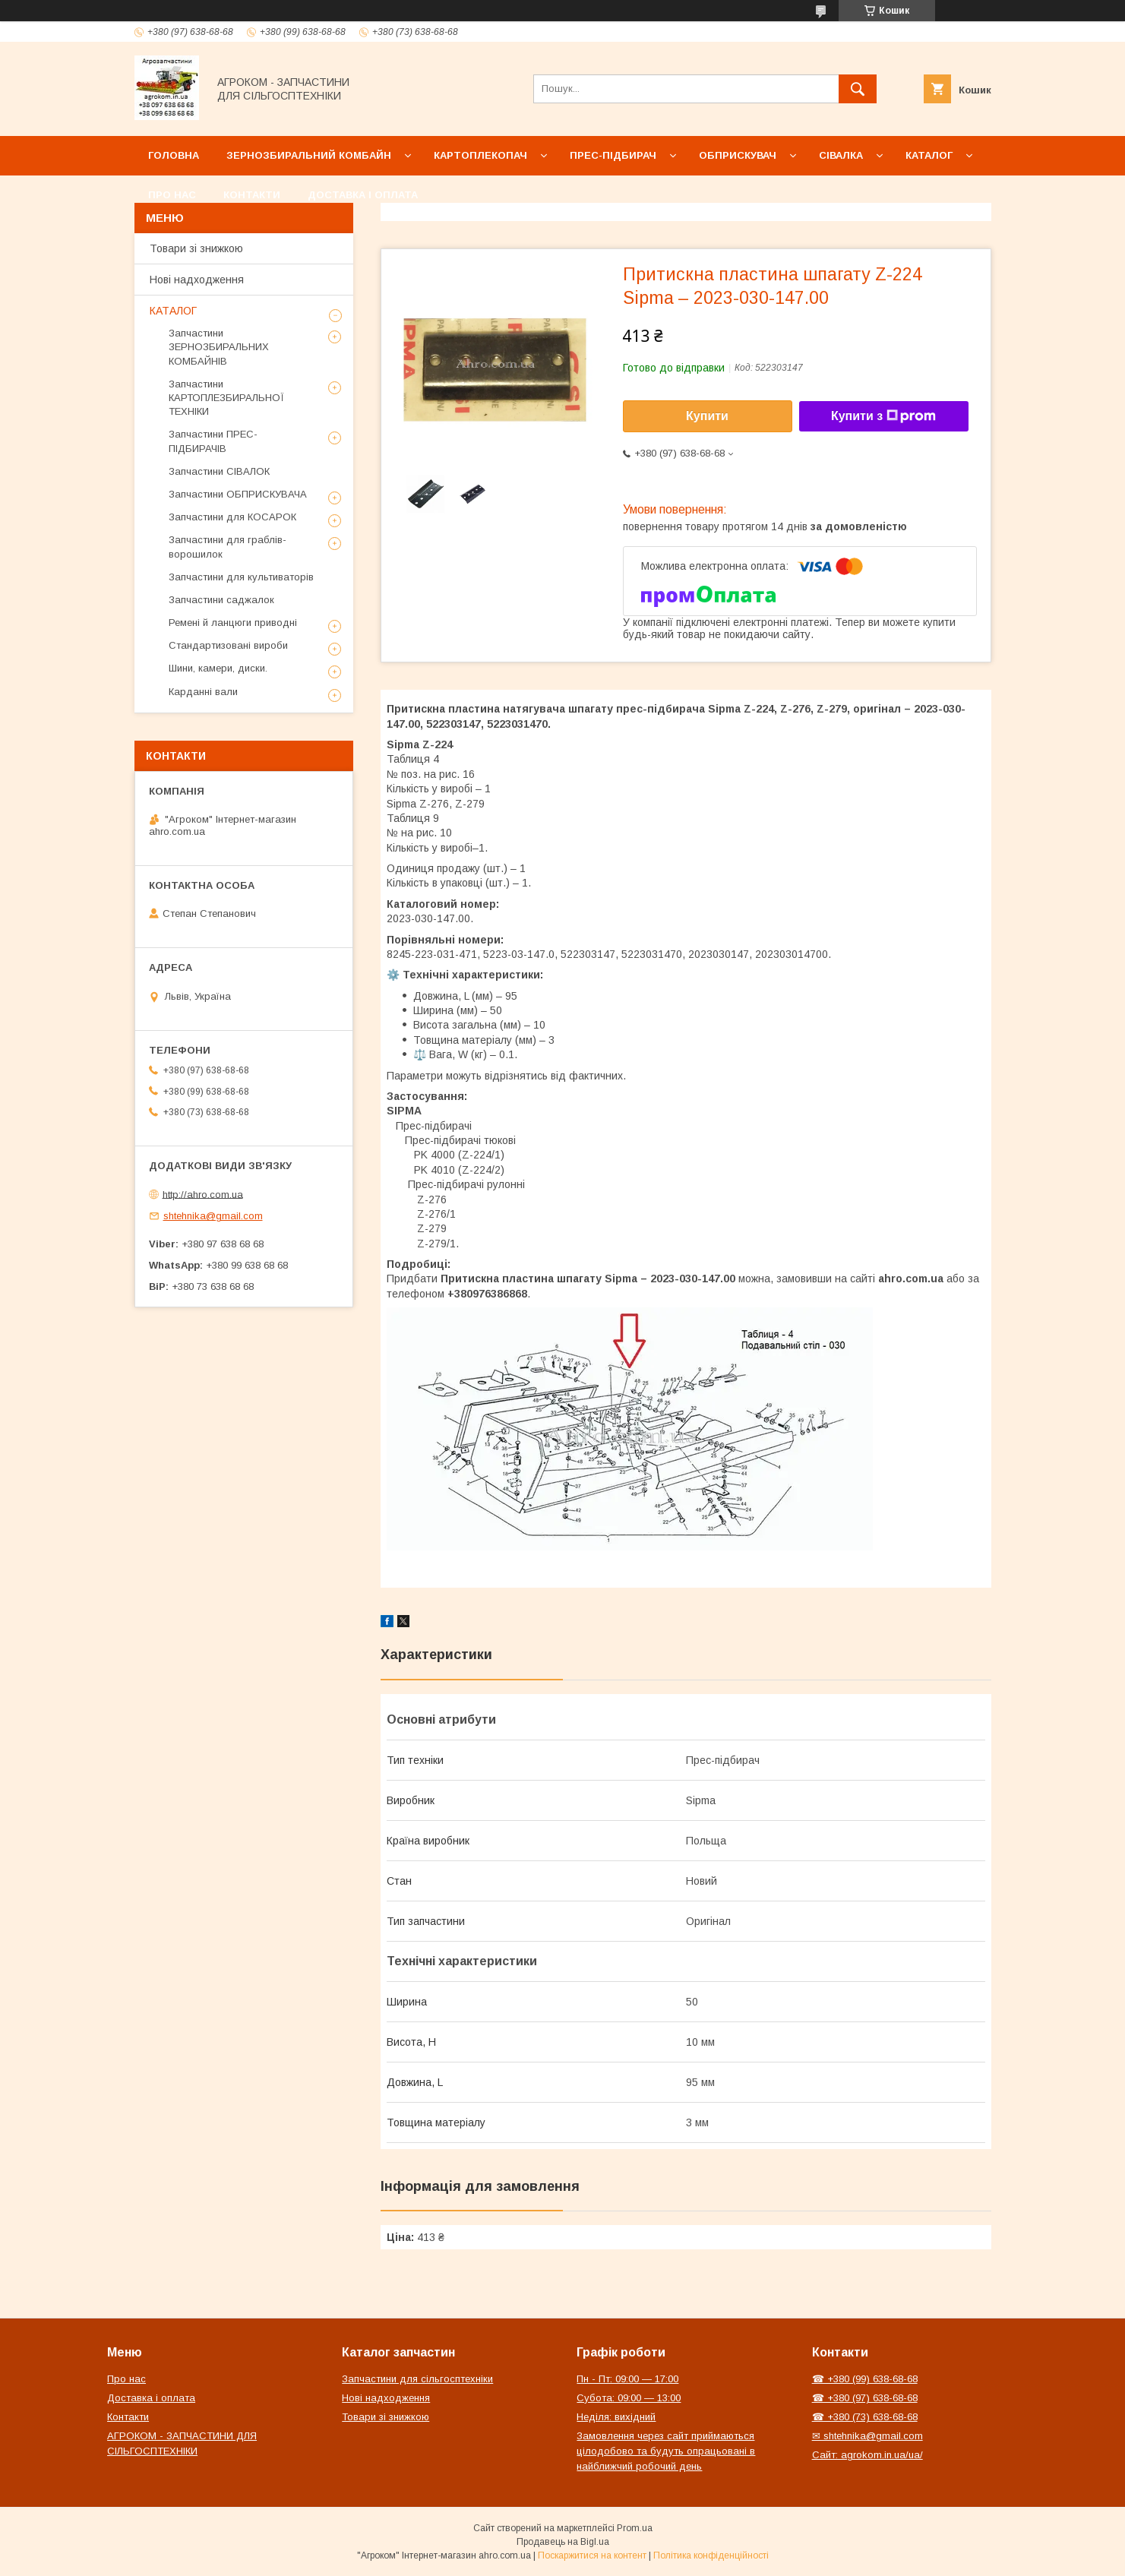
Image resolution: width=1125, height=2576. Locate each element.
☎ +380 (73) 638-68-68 (865, 2417)
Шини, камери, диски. (218, 668)
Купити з (883, 416)
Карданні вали (203, 691)
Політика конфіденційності (711, 2555)
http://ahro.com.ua (203, 1193)
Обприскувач (737, 155)
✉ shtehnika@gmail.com (867, 2436)
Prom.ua (635, 2528)
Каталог (929, 155)
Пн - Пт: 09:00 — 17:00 (627, 2379)
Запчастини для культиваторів (241, 577)
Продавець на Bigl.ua (563, 2541)
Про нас (172, 195)
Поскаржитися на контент (592, 2555)
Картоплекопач (480, 155)
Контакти (251, 195)
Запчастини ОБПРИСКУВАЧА (238, 494)
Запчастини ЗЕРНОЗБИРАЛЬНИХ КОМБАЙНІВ (219, 346)
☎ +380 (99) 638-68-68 (865, 2379)
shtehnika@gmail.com (213, 1216)
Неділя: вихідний (616, 2417)
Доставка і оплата (363, 195)
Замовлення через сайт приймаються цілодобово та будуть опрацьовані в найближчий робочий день (666, 2451)
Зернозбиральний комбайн (308, 155)
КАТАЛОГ (173, 311)
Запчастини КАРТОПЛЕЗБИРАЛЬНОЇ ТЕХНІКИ (226, 397)
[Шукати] (858, 88)
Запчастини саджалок (221, 599)
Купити (707, 415)
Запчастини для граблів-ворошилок (227, 546)
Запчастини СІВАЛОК (219, 471)
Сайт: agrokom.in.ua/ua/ (867, 2455)
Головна (173, 155)
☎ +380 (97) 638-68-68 (865, 2398)
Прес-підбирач (613, 155)
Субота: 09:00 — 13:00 (629, 2398)
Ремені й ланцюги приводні (233, 622)
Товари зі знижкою (196, 248)
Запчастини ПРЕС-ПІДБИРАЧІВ (213, 441)
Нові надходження (197, 279)
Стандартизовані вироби (228, 645)
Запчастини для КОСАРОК (232, 517)
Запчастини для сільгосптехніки (417, 2379)
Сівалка (841, 155)
